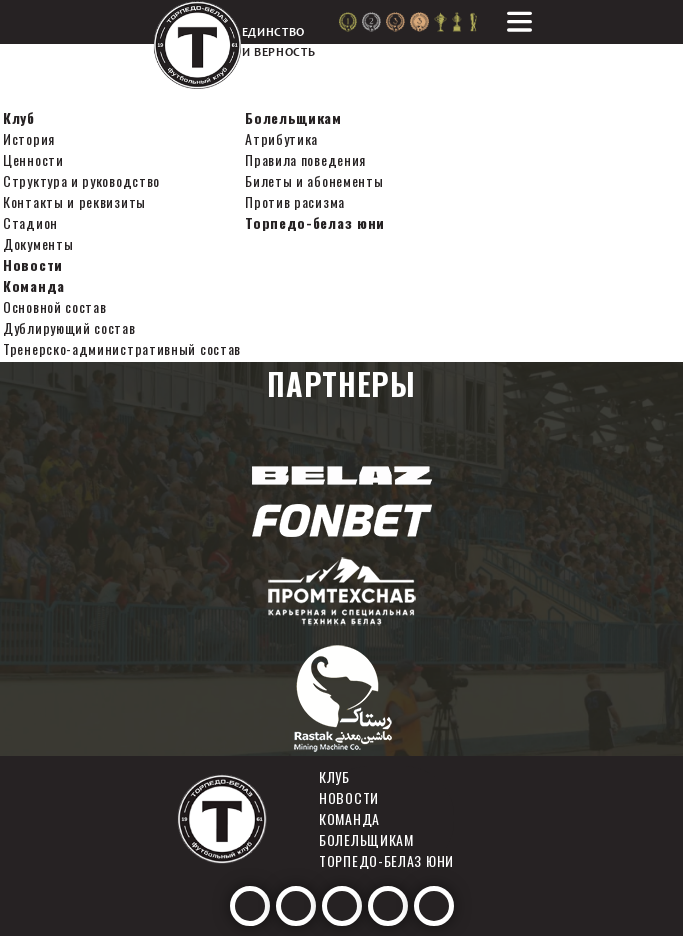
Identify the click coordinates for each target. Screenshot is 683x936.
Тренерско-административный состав (122, 348)
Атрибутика (281, 138)
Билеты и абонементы (314, 180)
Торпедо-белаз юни (315, 222)
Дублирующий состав (69, 327)
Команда (34, 285)
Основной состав (55, 306)
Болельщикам (293, 117)
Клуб (19, 117)
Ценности (33, 159)
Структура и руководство (81, 180)
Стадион (30, 222)
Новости (33, 264)
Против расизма (295, 201)
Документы (38, 243)
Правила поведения (305, 159)
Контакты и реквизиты (74, 201)
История (29, 138)
